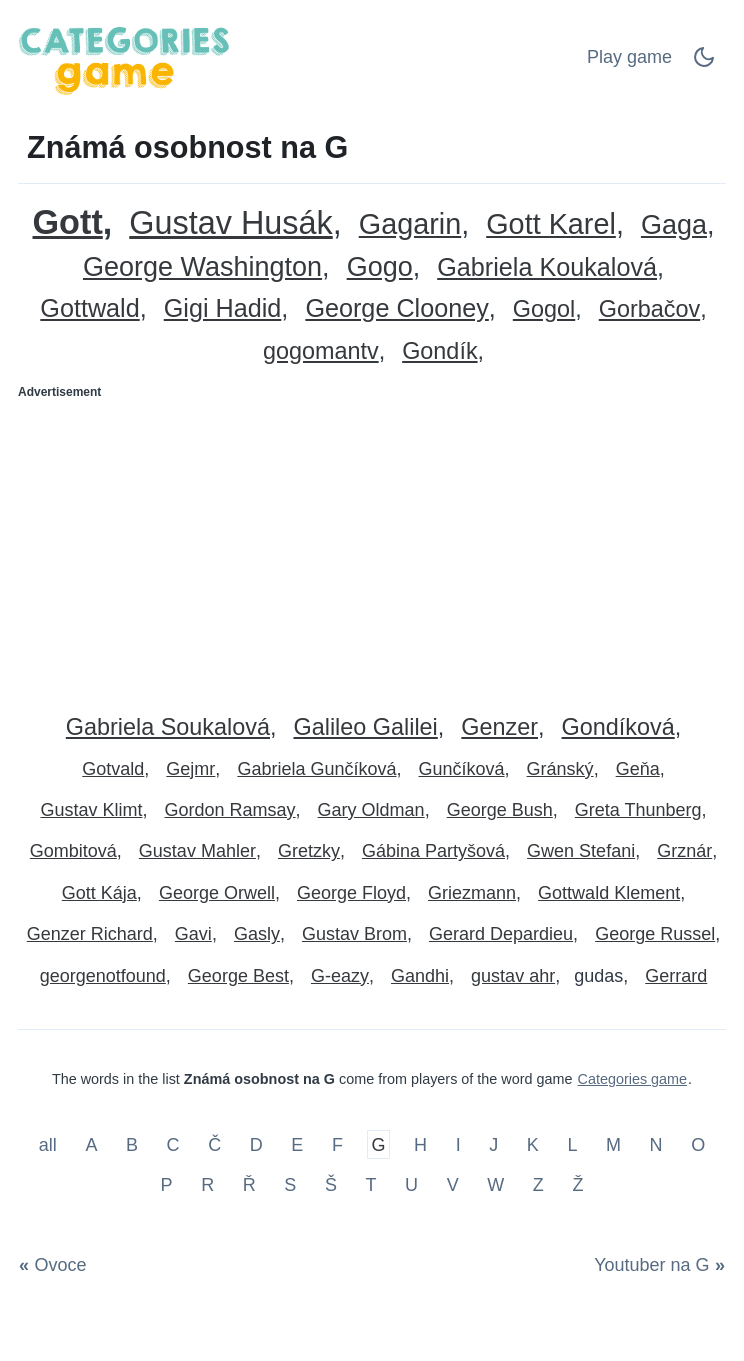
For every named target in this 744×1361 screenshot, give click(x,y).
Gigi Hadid (223, 308)
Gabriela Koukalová (547, 267)
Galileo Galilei (365, 727)
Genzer (499, 727)
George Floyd (351, 893)
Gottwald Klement (609, 893)
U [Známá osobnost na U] (411, 1184)
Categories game (633, 1079)
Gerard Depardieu (501, 934)
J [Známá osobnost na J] (493, 1145)
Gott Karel (551, 224)
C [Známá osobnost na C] (173, 1145)
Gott (68, 222)
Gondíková (618, 727)
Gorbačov (649, 309)
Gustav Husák (230, 223)
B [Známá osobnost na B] (132, 1145)
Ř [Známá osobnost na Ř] (249, 1184)
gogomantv (321, 351)
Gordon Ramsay (230, 810)
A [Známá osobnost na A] (91, 1145)
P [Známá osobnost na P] (167, 1184)
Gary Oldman (371, 810)
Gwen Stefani (581, 851)
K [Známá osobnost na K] (533, 1145)
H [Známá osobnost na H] (420, 1145)
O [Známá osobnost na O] (698, 1145)
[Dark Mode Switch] (704, 63)
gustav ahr (513, 976)
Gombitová (73, 851)
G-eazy (340, 976)
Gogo (380, 267)
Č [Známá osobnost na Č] (214, 1145)
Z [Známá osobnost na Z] (538, 1184)
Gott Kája (99, 893)
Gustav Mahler (197, 851)
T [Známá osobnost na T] (371, 1184)
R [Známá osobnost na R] (207, 1184)
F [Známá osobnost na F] (337, 1145)
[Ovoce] (56, 1265)
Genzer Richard (90, 934)
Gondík (439, 351)
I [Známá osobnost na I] (458, 1145)
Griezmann (472, 893)
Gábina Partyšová (433, 851)
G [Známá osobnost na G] (378, 1145)
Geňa (638, 769)
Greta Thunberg (638, 810)
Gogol (544, 309)
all (50, 1145)
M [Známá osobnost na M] (613, 1145)
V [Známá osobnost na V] (453, 1184)
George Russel (655, 934)
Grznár (684, 851)
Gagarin (410, 224)
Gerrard (676, 976)
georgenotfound (103, 976)
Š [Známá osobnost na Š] (331, 1184)
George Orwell (217, 893)
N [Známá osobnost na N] (656, 1145)
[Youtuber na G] (656, 1265)
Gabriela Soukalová (168, 727)
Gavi (193, 934)
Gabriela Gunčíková (316, 769)
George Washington (202, 267)
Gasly (257, 934)
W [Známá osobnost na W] (495, 1184)
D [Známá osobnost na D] (256, 1145)
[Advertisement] (372, 549)
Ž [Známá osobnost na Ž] (577, 1184)
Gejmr (190, 769)
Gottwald (89, 308)
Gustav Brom (354, 934)
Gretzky (309, 851)
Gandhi (420, 976)
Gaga (674, 225)
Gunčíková (462, 769)
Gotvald (113, 769)
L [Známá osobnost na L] (572, 1145)
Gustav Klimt (91, 810)
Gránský (560, 769)
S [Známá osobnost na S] (290, 1184)
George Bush (500, 810)
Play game (629, 57)
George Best (238, 976)
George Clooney (396, 308)
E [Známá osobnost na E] (297, 1145)
